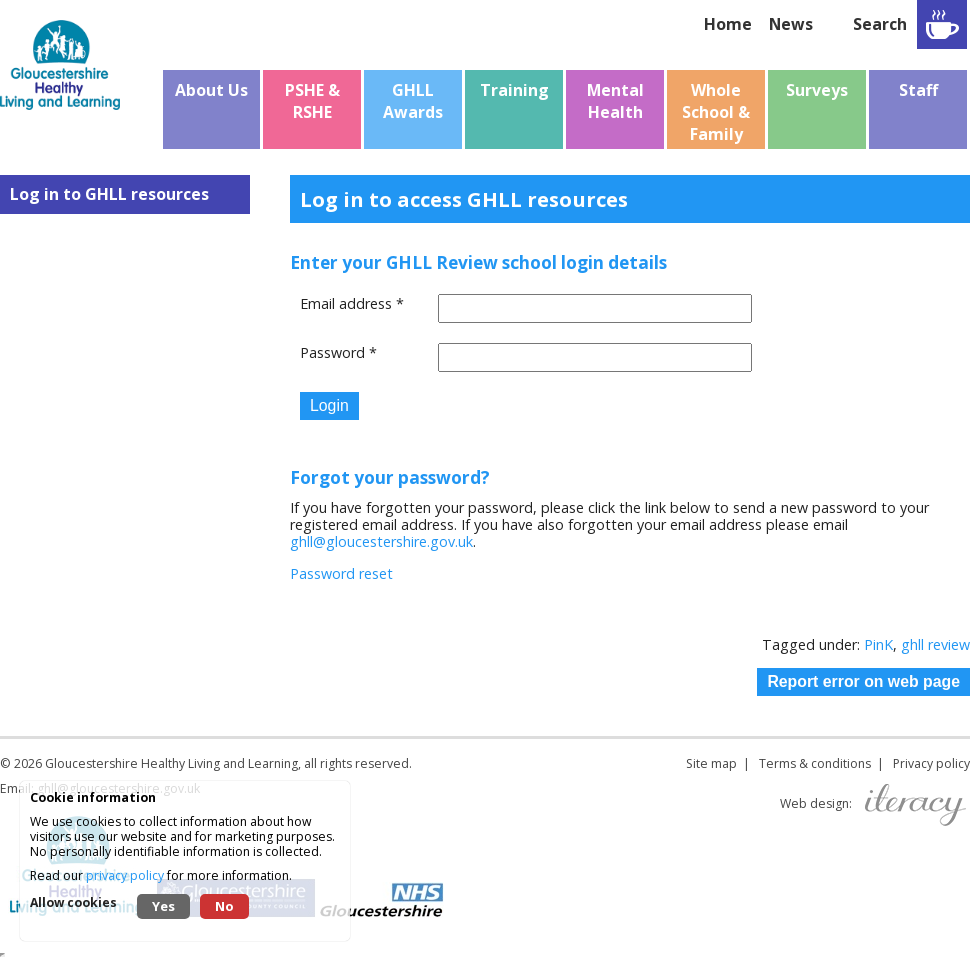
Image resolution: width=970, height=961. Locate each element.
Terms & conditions (815, 763)
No (224, 906)
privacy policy (125, 875)
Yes (163, 906)
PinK (878, 644)
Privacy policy (931, 763)
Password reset (341, 573)
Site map (711, 763)
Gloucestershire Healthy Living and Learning (171, 763)
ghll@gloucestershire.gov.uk (381, 541)
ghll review (935, 644)
